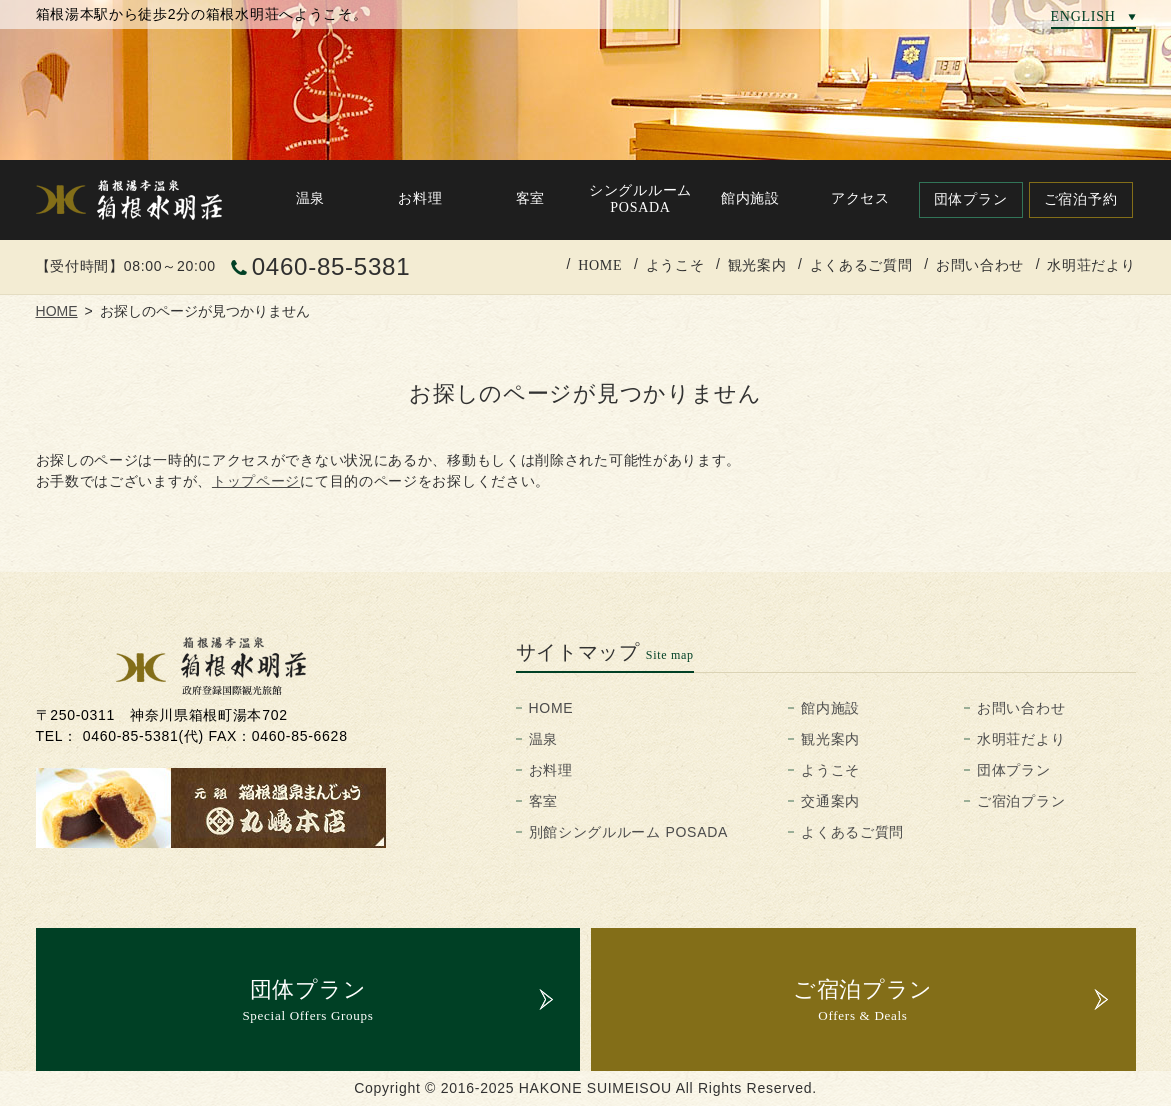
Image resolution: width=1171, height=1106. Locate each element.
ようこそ (675, 265)
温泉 (543, 739)
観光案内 (757, 265)
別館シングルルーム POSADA (629, 832)
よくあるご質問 (861, 265)
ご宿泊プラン (1021, 801)
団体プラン (1014, 770)
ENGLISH (1083, 16)
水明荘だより (1091, 265)
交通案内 (830, 801)
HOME (600, 265)
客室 (543, 801)
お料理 (551, 770)
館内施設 (830, 708)
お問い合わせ (980, 265)
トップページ (256, 481)
